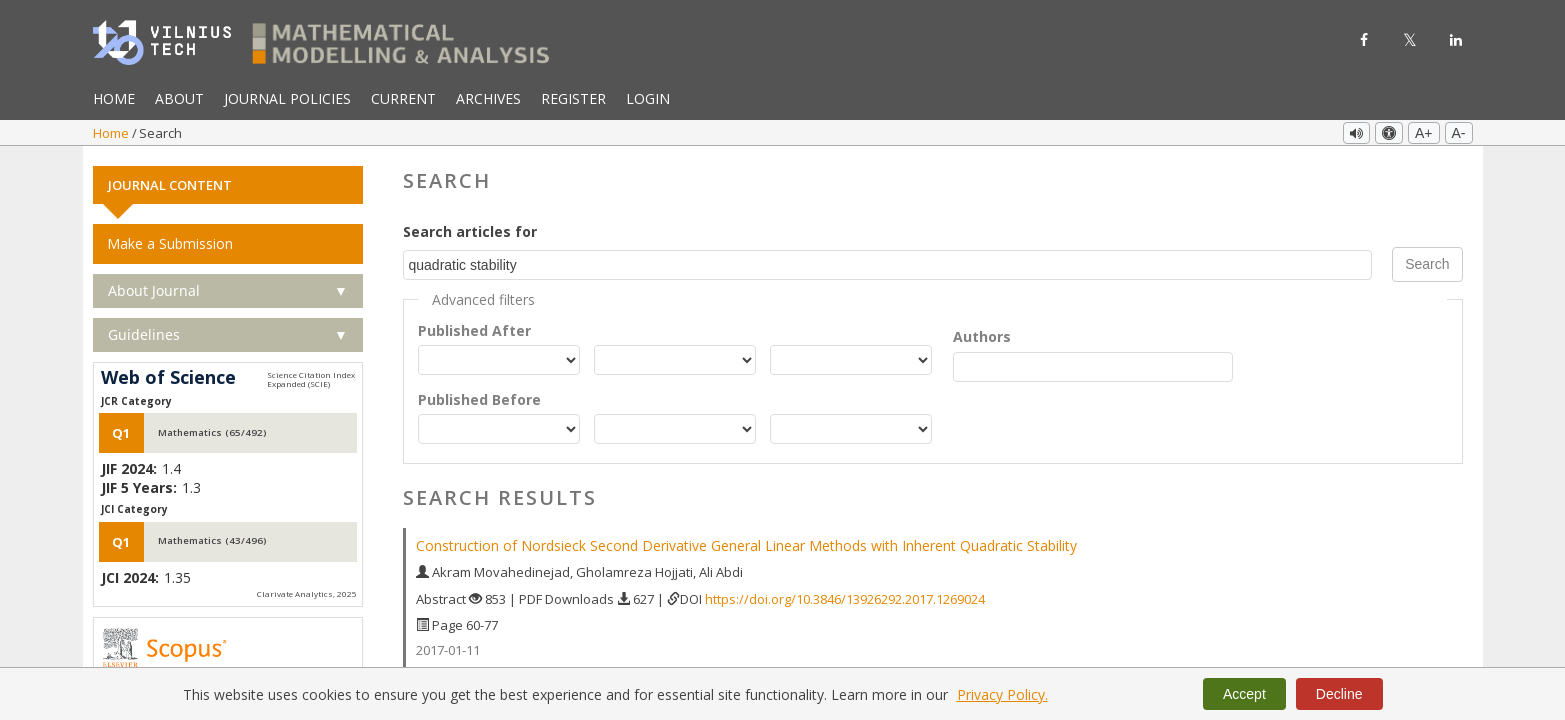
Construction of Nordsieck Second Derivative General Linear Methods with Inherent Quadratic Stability (746, 544)
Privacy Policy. (1002, 694)
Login (648, 98)
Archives (488, 98)
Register (573, 98)
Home (114, 98)
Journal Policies (287, 98)
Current (403, 98)
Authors (982, 334)
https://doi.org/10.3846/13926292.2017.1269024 (845, 597)
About (179, 98)
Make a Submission (170, 242)
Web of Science (168, 377)
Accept (1244, 694)
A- (1459, 133)
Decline (1339, 694)
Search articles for (470, 230)
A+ (1424, 133)
